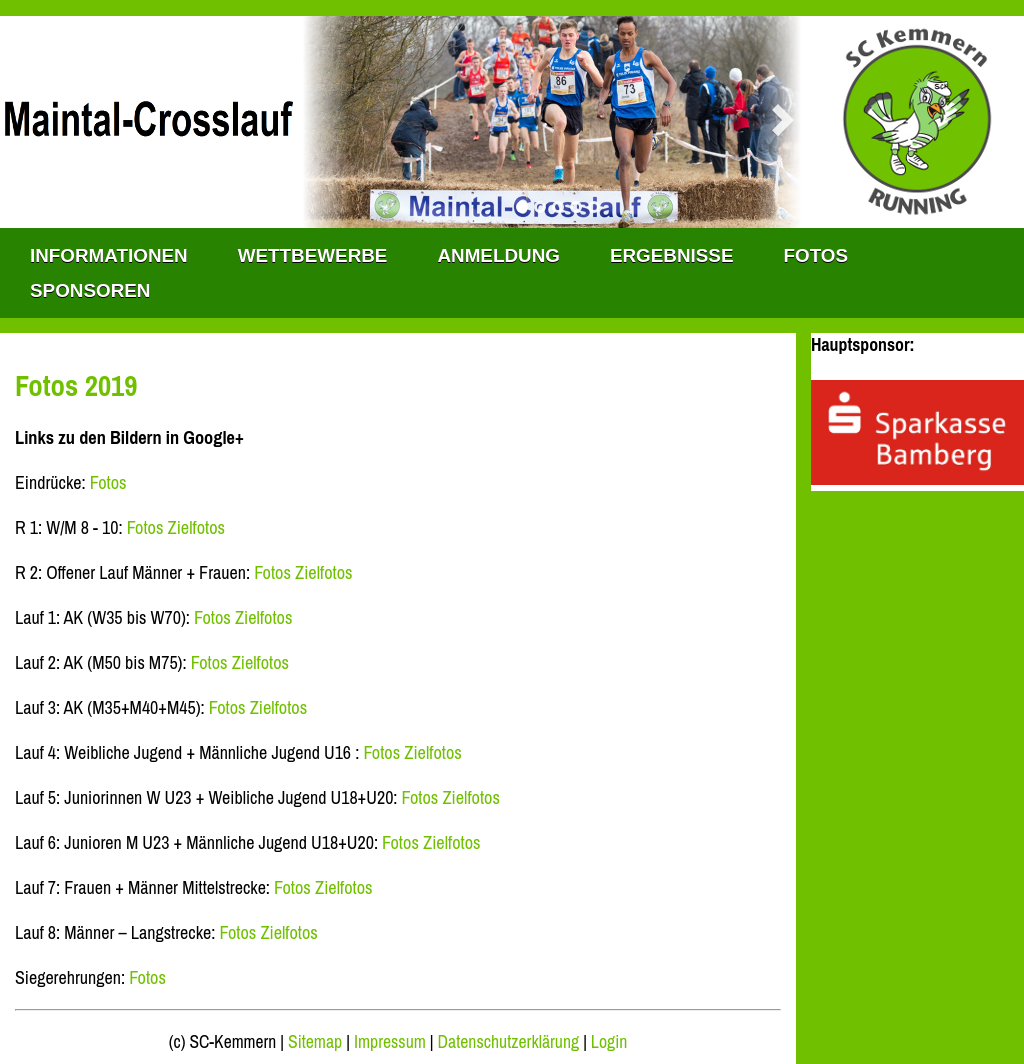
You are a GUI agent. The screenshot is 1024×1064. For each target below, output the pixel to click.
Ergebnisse (672, 255)
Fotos (815, 255)
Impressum (390, 1042)
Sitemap (315, 1042)
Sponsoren (90, 290)
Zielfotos (197, 527)
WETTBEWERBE (313, 255)
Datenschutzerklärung (509, 1042)
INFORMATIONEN (109, 255)
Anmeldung (498, 255)
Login (609, 1042)
